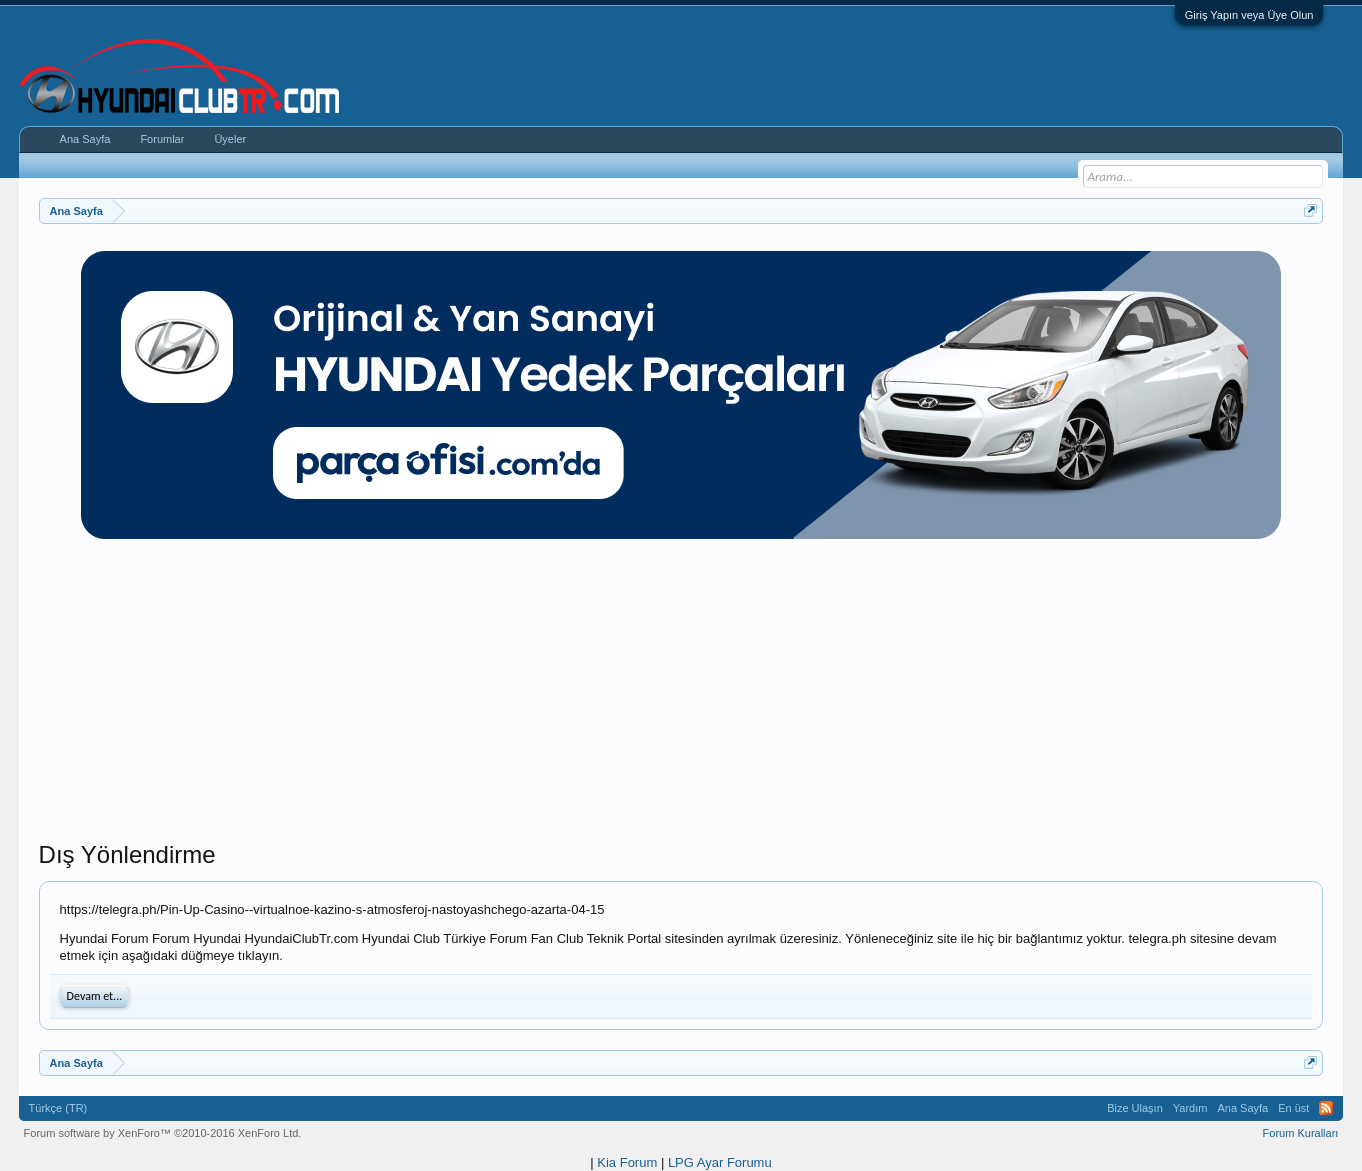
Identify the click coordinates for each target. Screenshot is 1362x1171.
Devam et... (95, 996)
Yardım (1190, 1108)
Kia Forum (627, 1162)
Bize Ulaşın (1135, 1108)
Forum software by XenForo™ (163, 1133)
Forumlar (162, 139)
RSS (1326, 1108)
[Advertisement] (681, 700)
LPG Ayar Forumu (720, 1162)
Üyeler (230, 139)
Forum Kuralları (1301, 1133)
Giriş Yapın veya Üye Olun (1249, 15)
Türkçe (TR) (58, 1108)
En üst (1293, 1108)
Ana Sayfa (85, 139)
